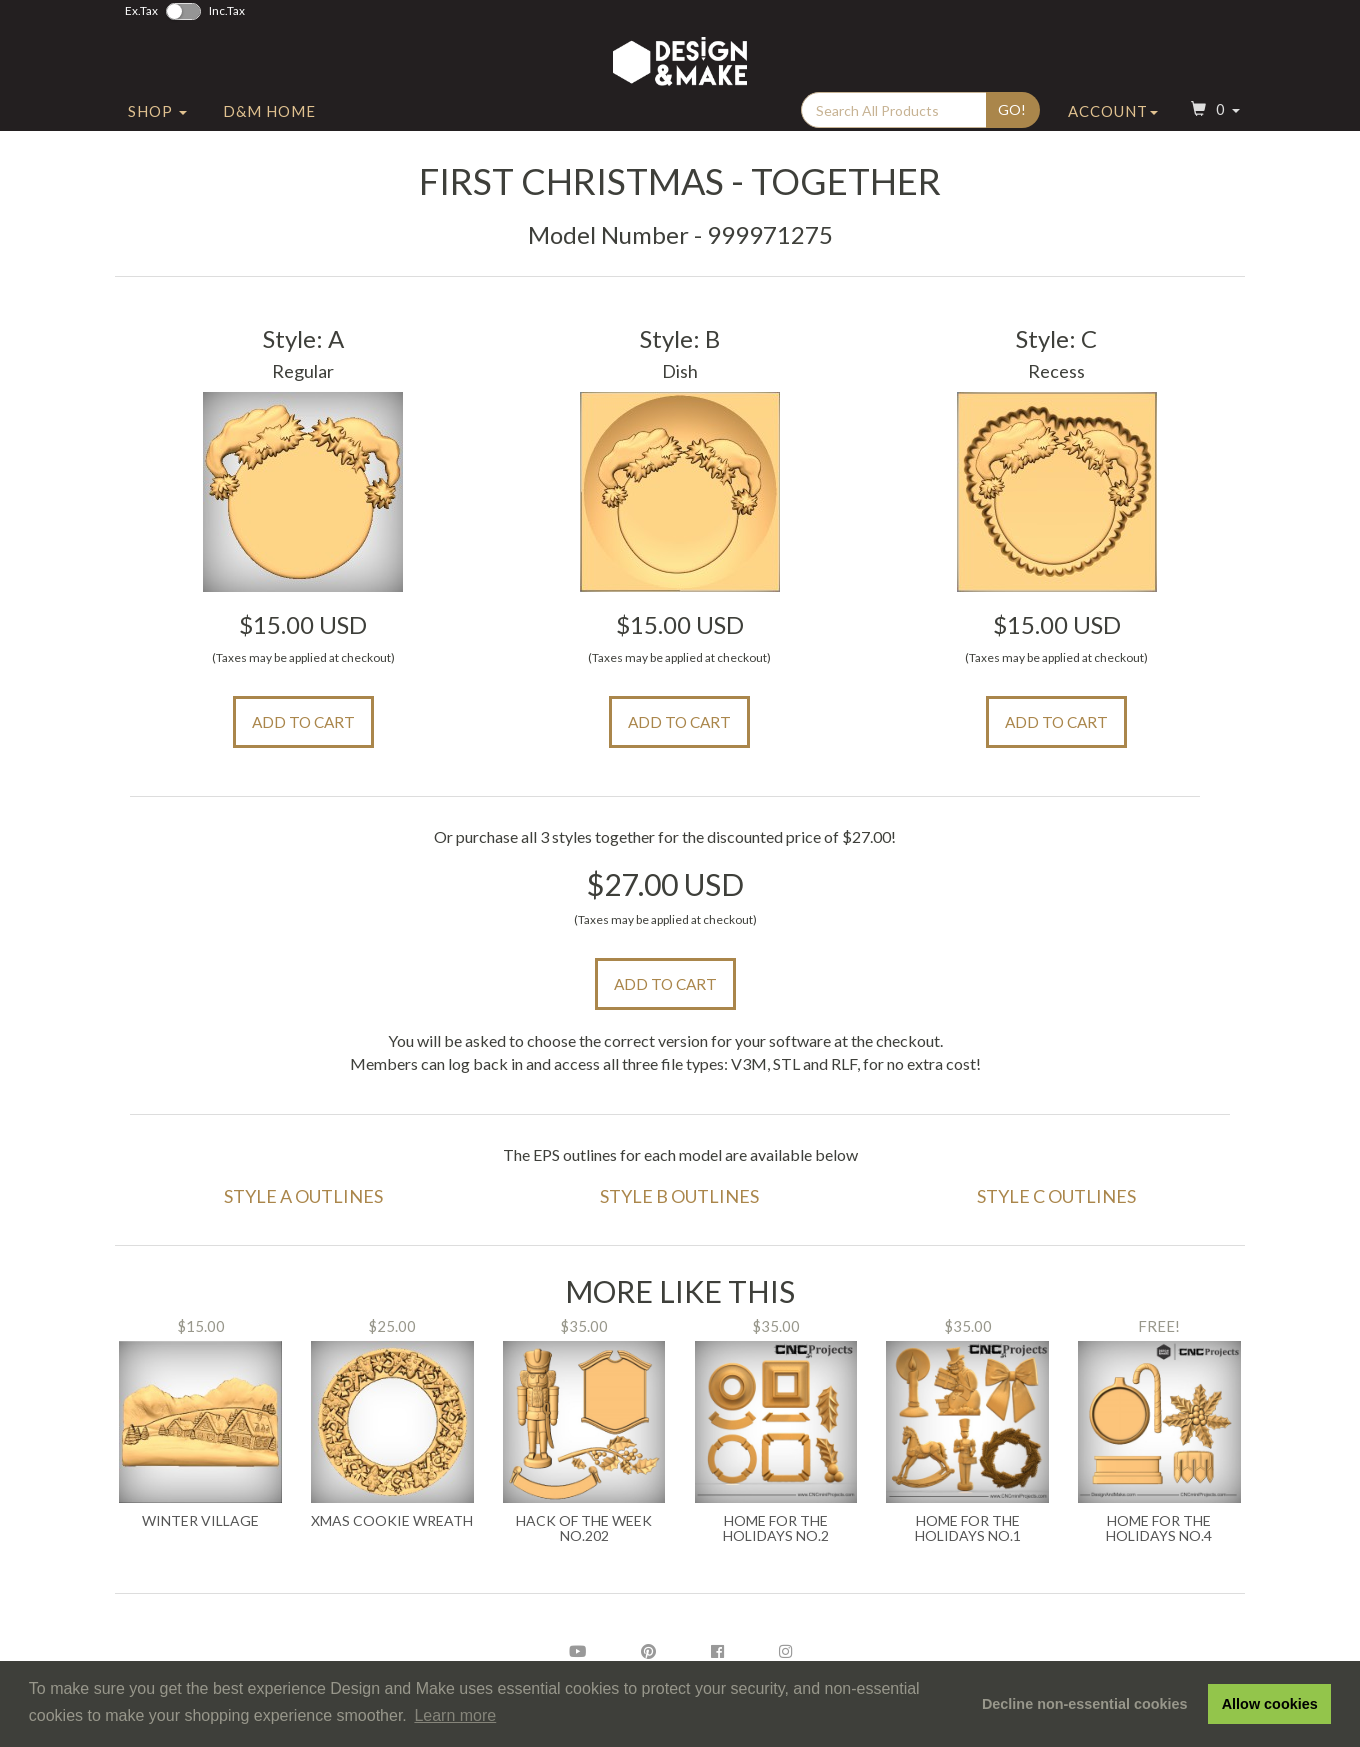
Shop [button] (157, 123)
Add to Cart (303, 722)
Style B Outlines (679, 1196)
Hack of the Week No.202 (584, 1528)
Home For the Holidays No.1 (968, 1528)
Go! (1012, 121)
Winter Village (200, 1521)
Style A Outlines (303, 1196)
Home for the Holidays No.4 (1159, 1528)
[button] (1213, 123)
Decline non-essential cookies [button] (1085, 1704)
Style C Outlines (1056, 1196)
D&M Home (269, 123)
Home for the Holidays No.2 (776, 1528)
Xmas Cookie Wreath (392, 1521)
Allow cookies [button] (1270, 1704)
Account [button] (1113, 123)
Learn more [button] (455, 1715)
